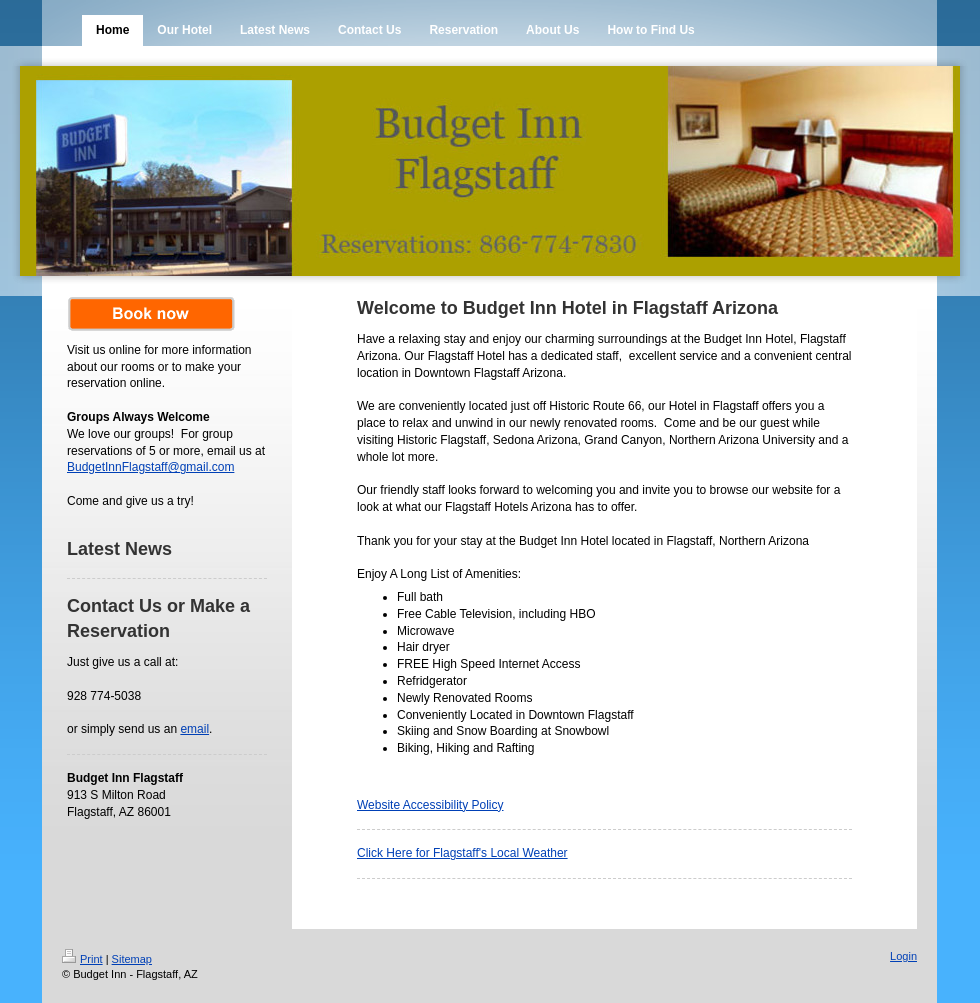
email (194, 729)
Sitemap (132, 959)
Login (903, 956)
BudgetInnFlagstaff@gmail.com (150, 467)
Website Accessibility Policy (430, 805)
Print (82, 959)
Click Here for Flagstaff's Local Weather (462, 853)
